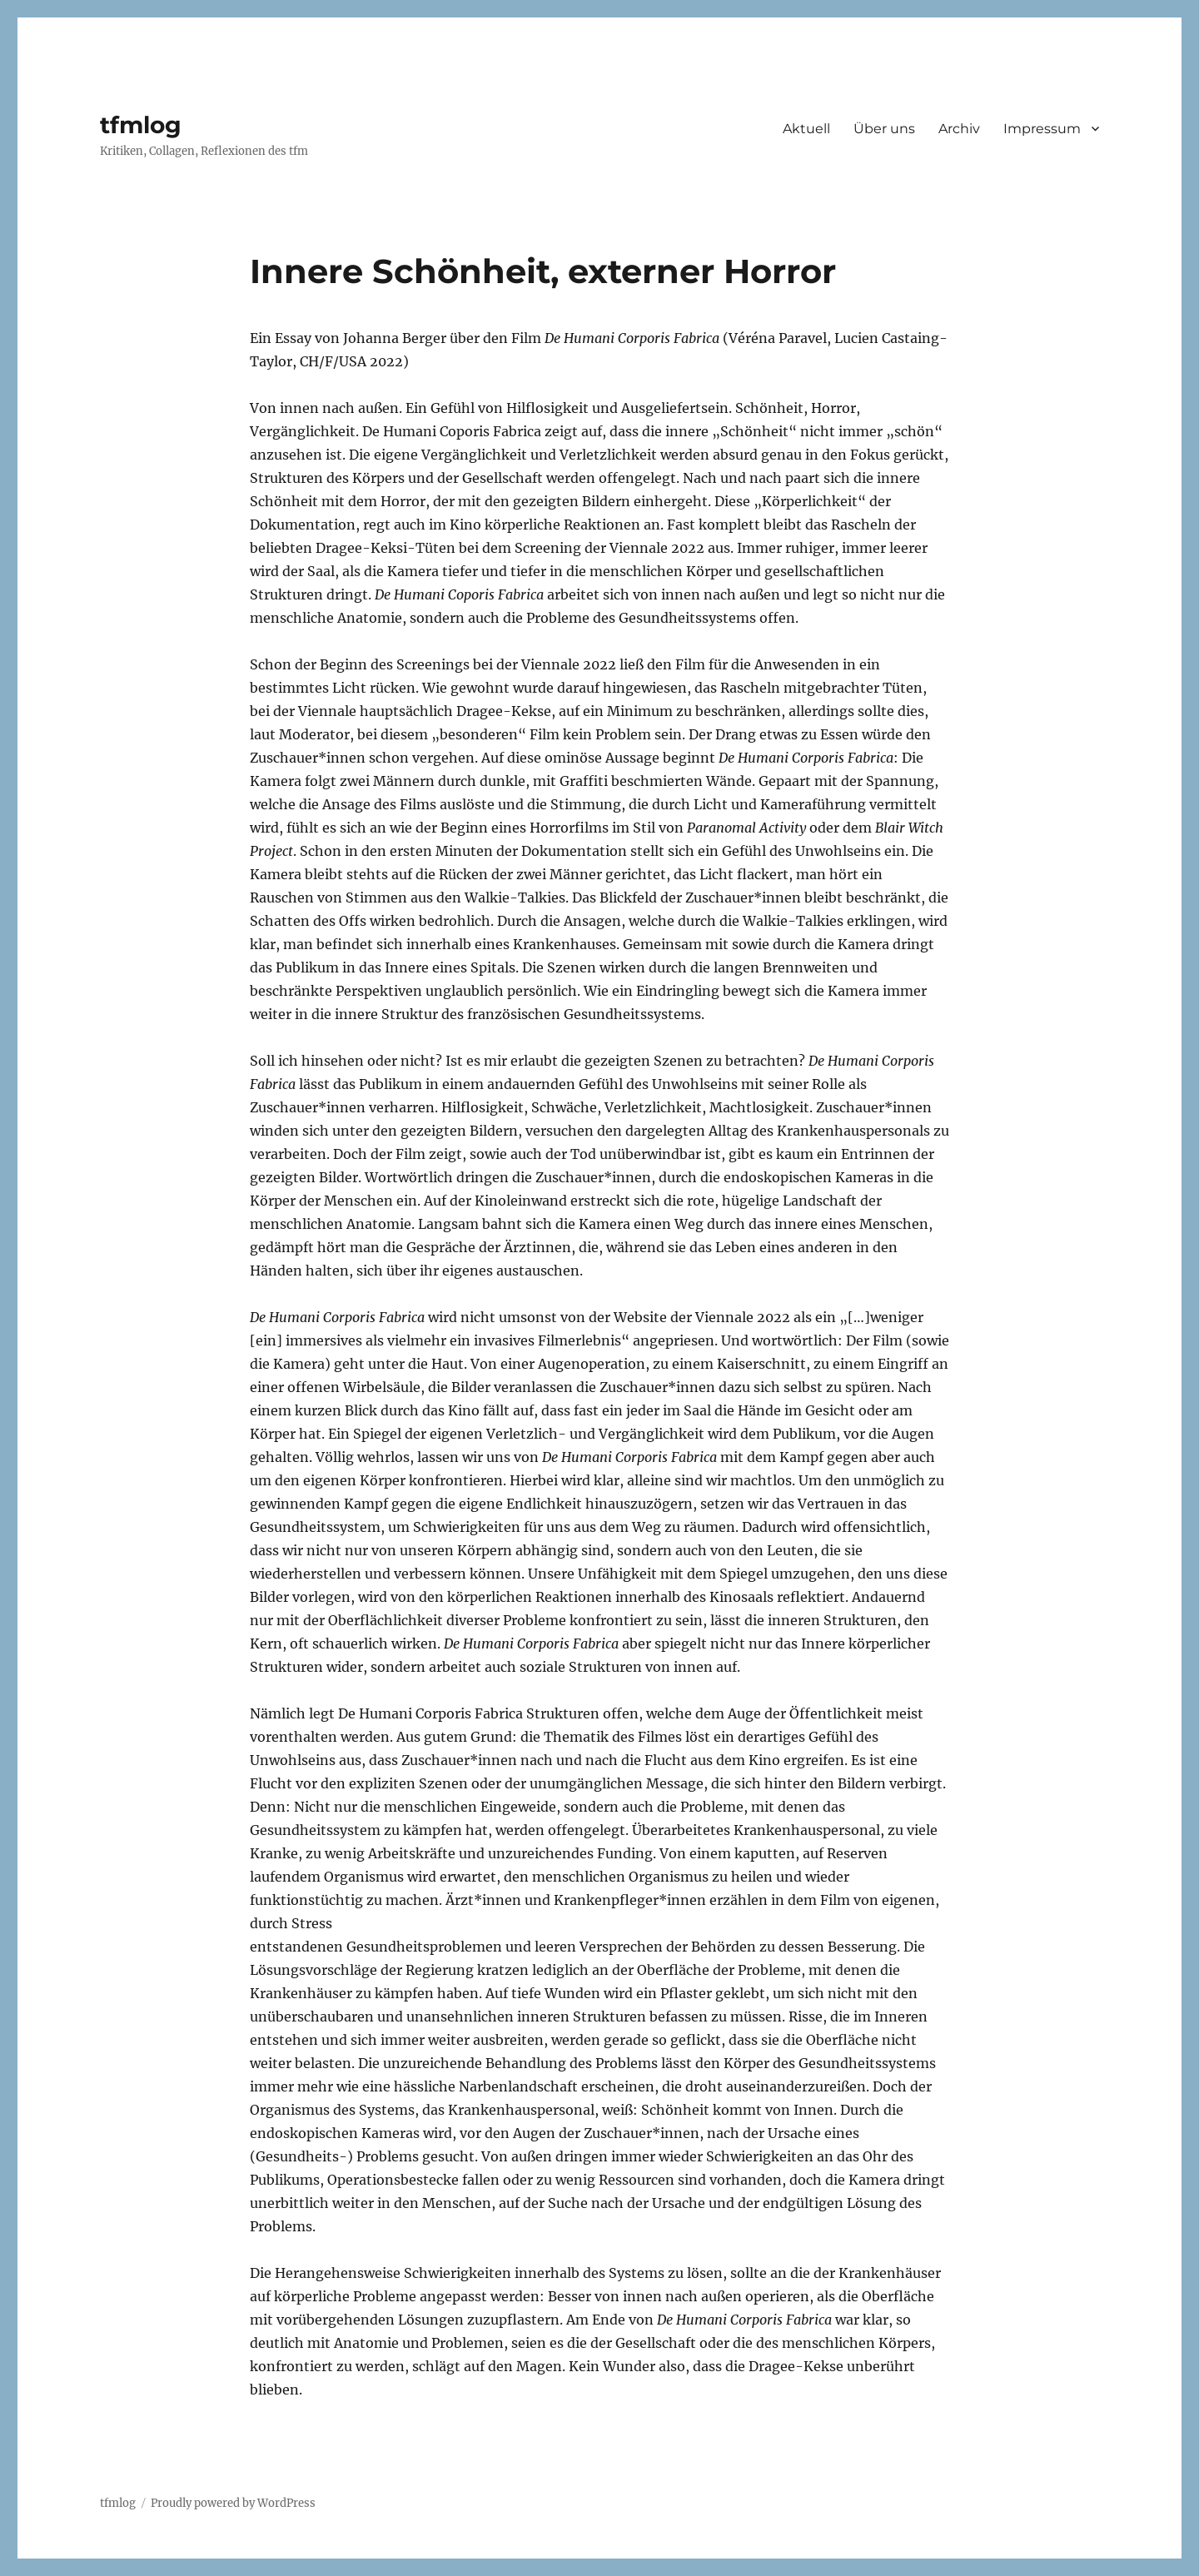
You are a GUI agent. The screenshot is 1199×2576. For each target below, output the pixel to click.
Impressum (1042, 129)
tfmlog (141, 125)
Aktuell (806, 129)
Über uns (884, 129)
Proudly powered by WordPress (233, 2503)
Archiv (959, 129)
